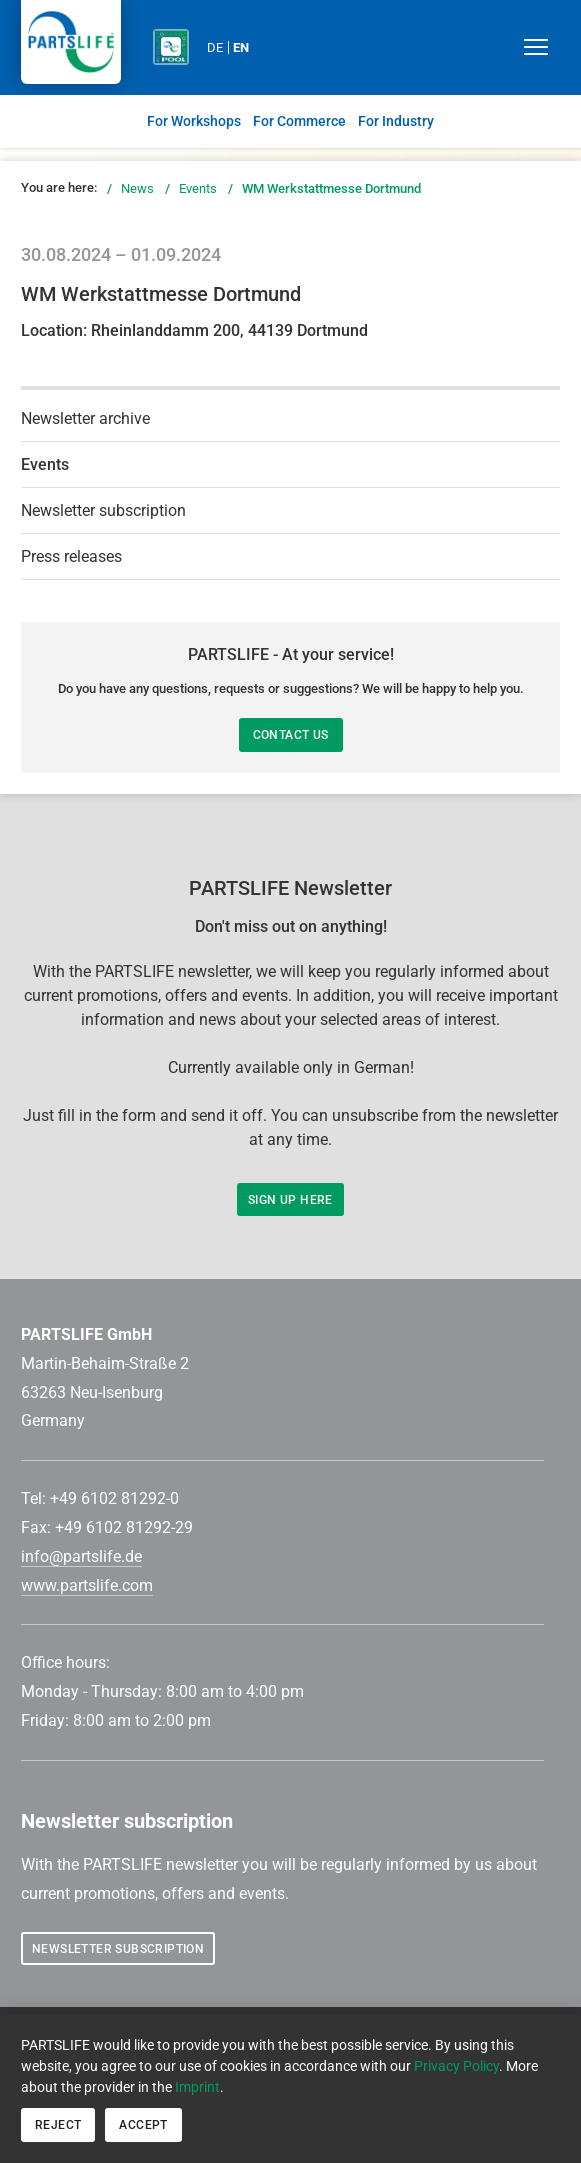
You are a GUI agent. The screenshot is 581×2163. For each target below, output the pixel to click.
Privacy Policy (456, 2066)
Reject (58, 2125)
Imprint (197, 2087)
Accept (143, 2125)
